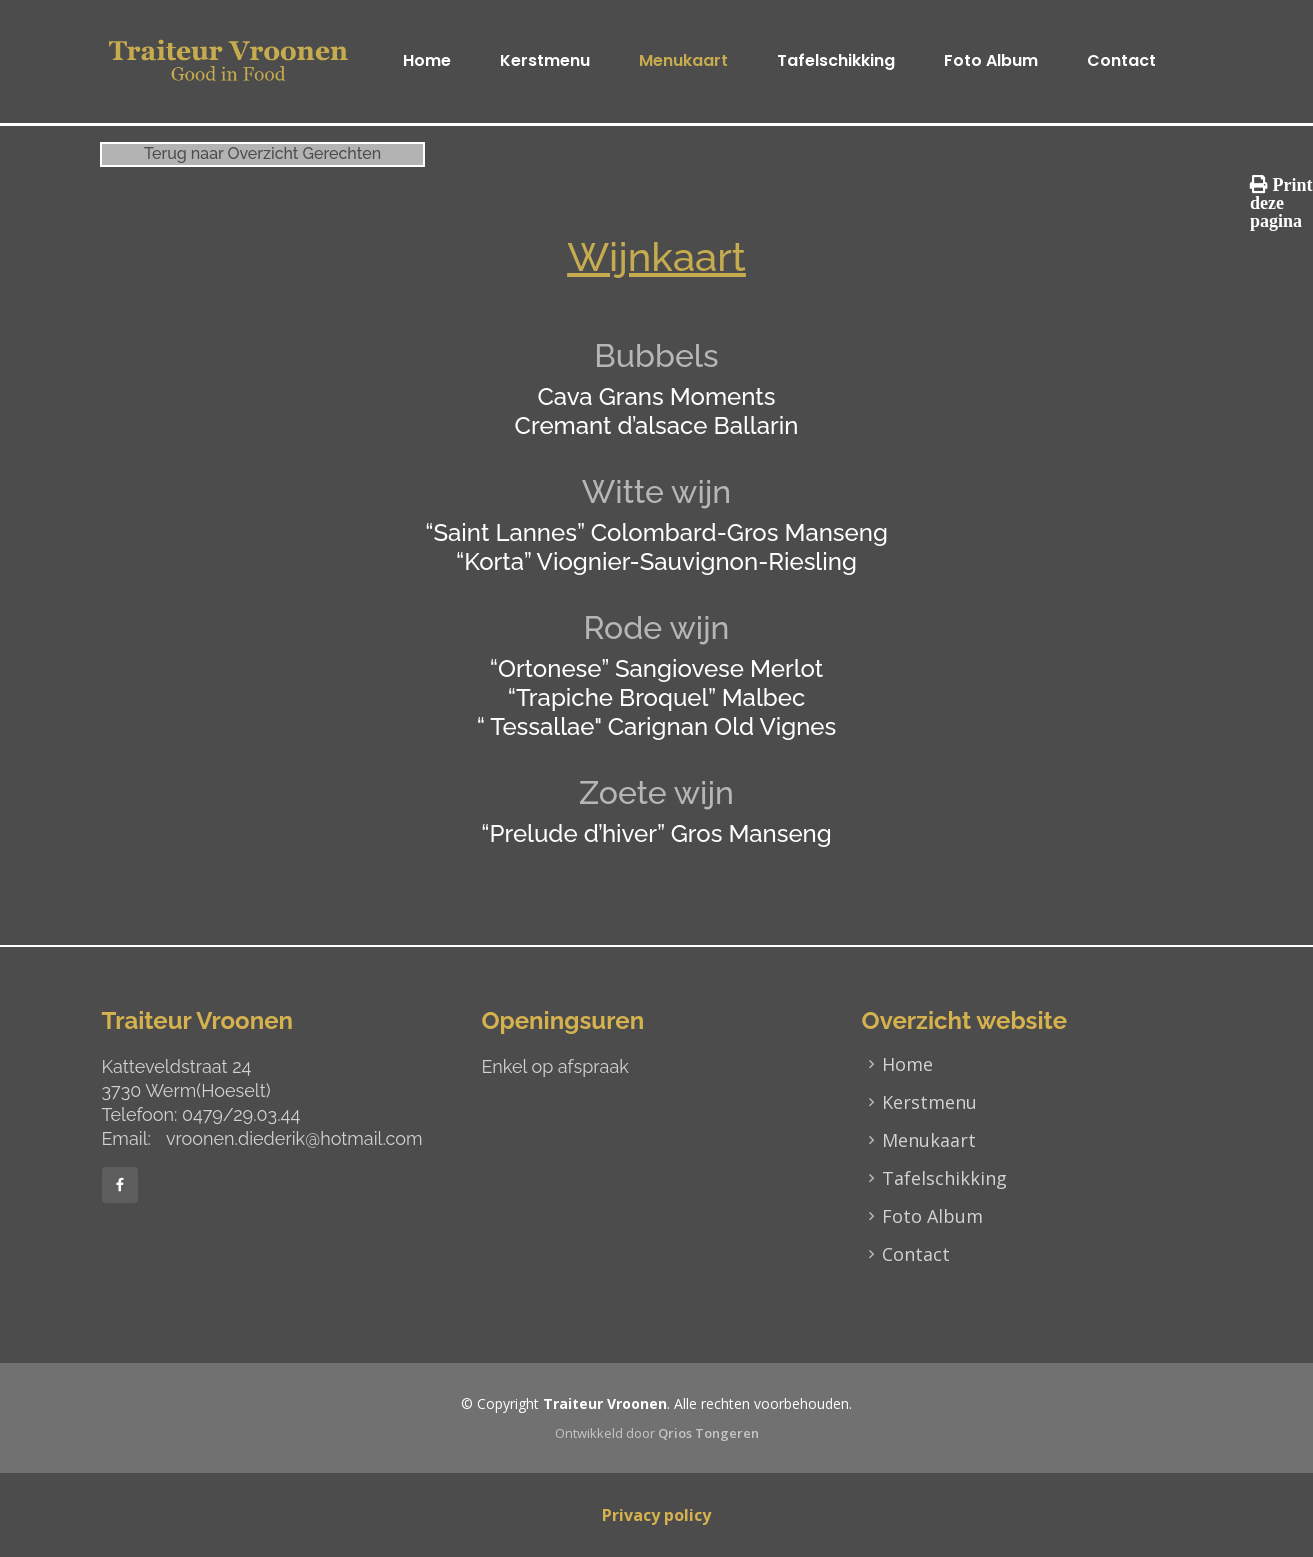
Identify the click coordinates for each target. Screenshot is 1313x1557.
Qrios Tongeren (708, 1433)
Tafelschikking (836, 60)
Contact (1121, 60)
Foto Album (991, 60)
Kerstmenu (545, 60)
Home (427, 60)
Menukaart (683, 60)
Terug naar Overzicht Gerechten (262, 153)
